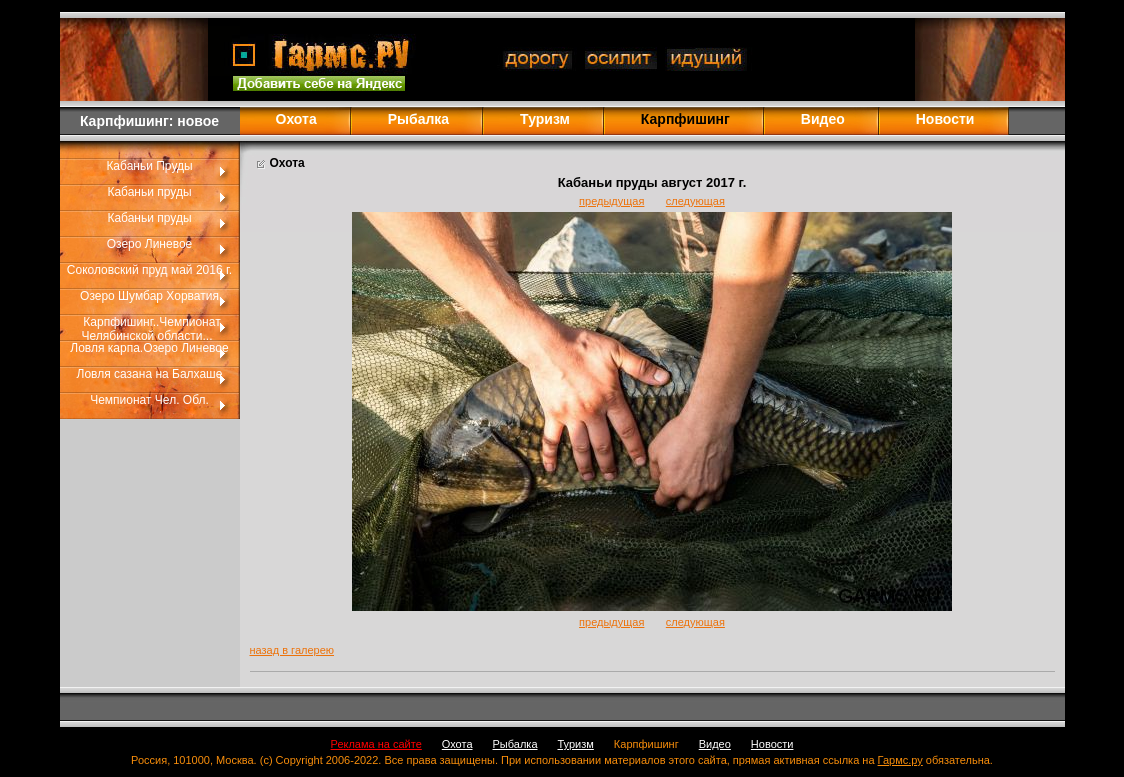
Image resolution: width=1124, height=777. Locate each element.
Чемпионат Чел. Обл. (149, 400)
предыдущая (611, 201)
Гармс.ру (900, 760)
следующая (695, 201)
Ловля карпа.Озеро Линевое (149, 348)
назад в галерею (292, 650)
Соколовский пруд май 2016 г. (149, 270)
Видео (823, 119)
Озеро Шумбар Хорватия (149, 296)
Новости (945, 119)
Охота (296, 119)
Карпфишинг (646, 744)
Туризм (545, 119)
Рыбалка (418, 119)
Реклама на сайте (376, 744)
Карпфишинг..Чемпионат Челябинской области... (151, 329)
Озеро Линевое (150, 244)
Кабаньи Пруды (149, 166)
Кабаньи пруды (149, 192)
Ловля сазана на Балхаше (150, 374)
